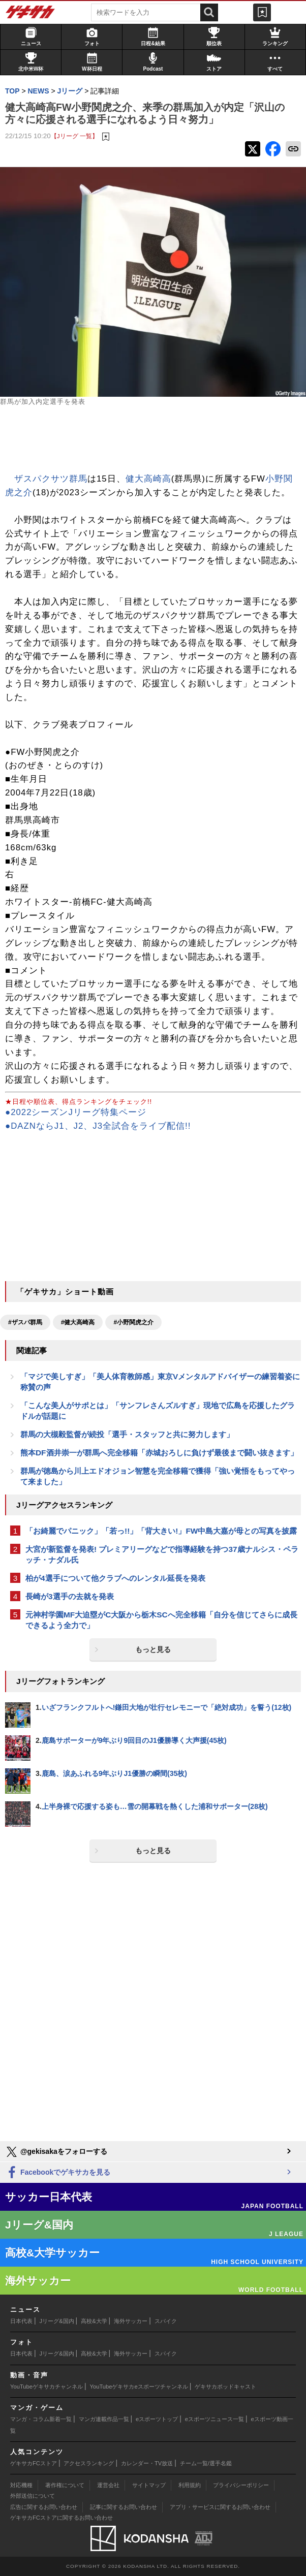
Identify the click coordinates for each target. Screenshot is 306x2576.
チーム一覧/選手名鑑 (206, 2463)
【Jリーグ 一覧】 (74, 136)
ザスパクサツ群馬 (50, 479)
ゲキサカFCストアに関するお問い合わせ (61, 2518)
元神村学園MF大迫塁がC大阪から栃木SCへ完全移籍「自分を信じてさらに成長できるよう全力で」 (161, 1620)
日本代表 (21, 2321)
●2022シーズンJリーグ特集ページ (75, 1112)
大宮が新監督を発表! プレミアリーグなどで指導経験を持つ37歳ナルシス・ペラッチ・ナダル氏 (161, 1554)
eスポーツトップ (157, 2419)
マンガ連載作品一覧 (104, 2419)
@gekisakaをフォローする (56, 2152)
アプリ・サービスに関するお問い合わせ (220, 2507)
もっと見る (153, 1649)
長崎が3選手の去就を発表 (69, 1596)
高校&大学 (94, 2321)
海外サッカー (130, 2321)
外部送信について (32, 2496)
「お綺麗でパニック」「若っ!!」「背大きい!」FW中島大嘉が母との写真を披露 (161, 1530)
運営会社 (108, 2485)
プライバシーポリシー (241, 2485)
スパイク (166, 2321)
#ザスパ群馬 (25, 1322)
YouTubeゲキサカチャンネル (46, 2386)
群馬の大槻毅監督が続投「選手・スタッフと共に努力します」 (127, 1434)
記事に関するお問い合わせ (123, 2507)
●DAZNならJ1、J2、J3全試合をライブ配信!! (98, 1126)
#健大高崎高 (78, 1322)
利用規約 (189, 2485)
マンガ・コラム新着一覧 (41, 2419)
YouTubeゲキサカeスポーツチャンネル (139, 2386)
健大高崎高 (148, 479)
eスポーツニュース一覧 (214, 2419)
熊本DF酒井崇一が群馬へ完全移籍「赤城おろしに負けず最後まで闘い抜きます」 (159, 1452)
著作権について (64, 2485)
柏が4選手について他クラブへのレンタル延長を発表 (115, 1578)
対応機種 (21, 2485)
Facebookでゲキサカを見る (57, 2173)
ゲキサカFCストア (33, 2463)
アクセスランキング (89, 2463)
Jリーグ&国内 (57, 2321)
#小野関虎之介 (133, 1322)
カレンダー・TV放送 (147, 2463)
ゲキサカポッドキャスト (225, 2386)
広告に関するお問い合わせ (43, 2507)
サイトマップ (149, 2485)
